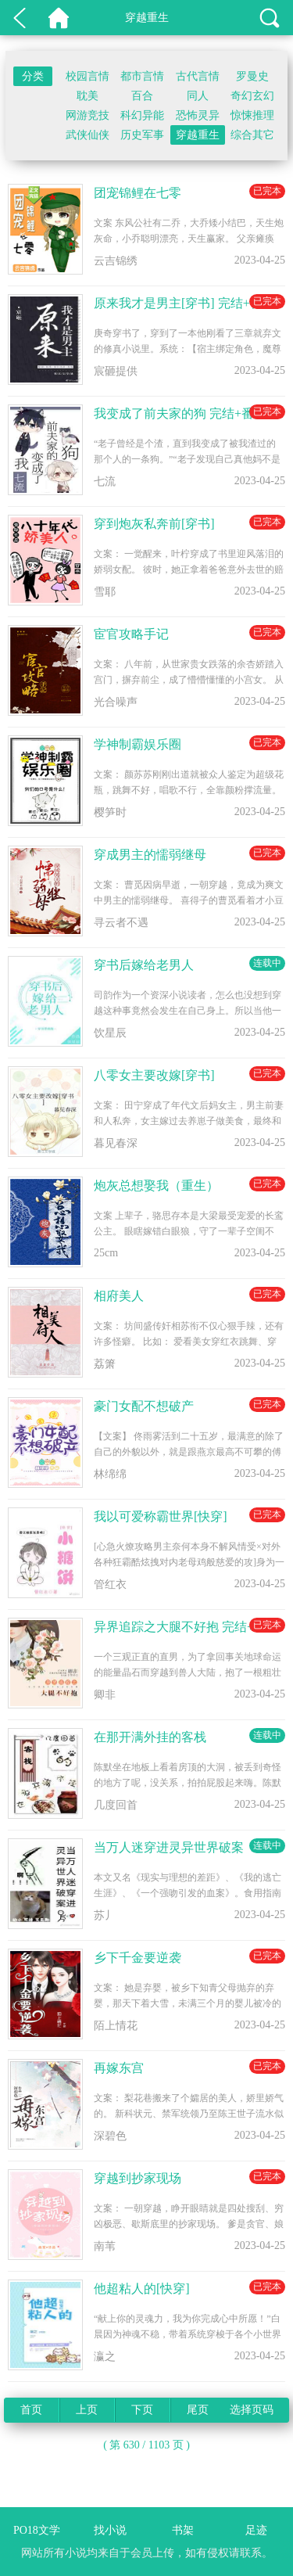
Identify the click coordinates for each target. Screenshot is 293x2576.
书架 (183, 2530)
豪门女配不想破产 (144, 1406)
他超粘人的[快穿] (142, 2288)
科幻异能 (142, 115)
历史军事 (142, 135)
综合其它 (252, 135)
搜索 (269, 17)
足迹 (256, 2530)
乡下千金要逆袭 (137, 1957)
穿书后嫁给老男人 (144, 965)
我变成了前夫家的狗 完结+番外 (180, 413)
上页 (87, 2410)
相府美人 (119, 1295)
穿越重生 (198, 135)
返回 (19, 17)
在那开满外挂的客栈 (150, 1737)
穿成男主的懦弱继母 (150, 854)
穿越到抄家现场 (137, 2178)
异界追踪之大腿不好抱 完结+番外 (186, 1626)
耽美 (87, 96)
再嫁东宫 (119, 2068)
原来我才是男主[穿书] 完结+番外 (184, 303)
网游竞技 (87, 115)
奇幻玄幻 (252, 96)
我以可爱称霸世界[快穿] (160, 1516)
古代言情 (198, 76)
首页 (31, 2410)
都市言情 (142, 76)
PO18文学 (58, 17)
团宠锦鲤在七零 (137, 192)
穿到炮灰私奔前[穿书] (154, 523)
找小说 (110, 2530)
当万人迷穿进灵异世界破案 (169, 1847)
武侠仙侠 (87, 135)
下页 (142, 2410)
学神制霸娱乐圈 (137, 744)
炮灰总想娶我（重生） (156, 1185)
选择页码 (251, 2410)
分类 (33, 76)
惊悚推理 (252, 115)
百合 (142, 96)
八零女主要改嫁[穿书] (154, 1075)
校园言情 (87, 76)
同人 (198, 96)
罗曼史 (252, 76)
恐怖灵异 (198, 115)
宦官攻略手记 (131, 634)
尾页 (198, 2410)
